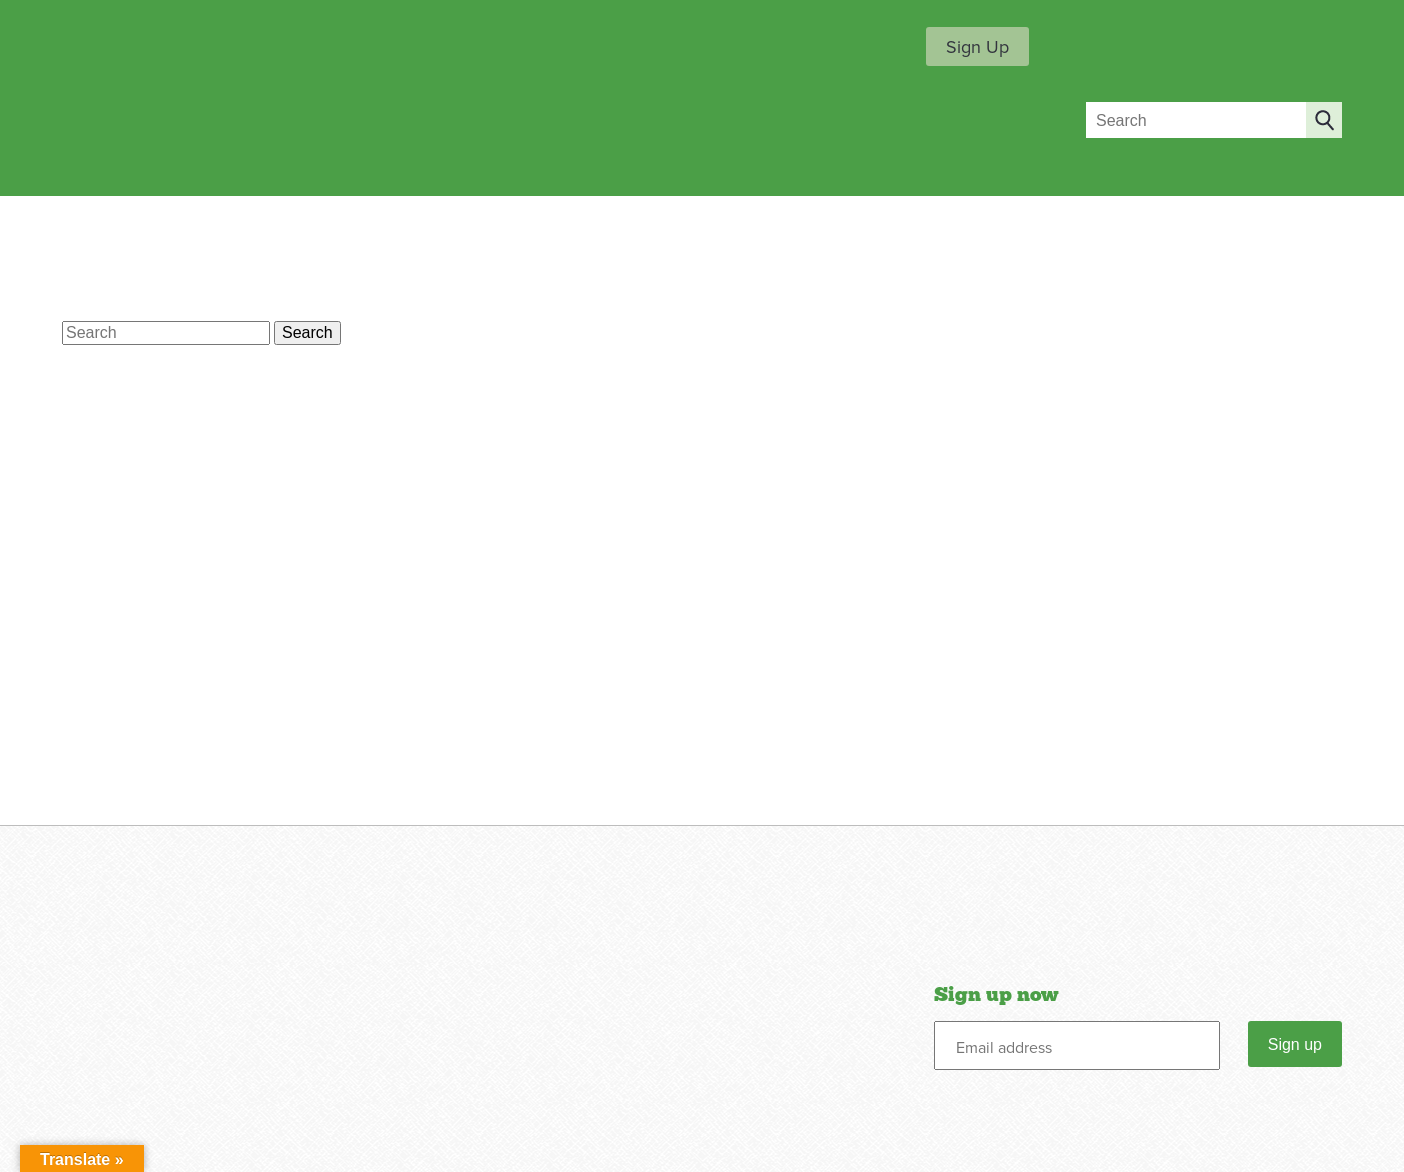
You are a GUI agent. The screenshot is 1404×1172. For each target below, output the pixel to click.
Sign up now (996, 995)
